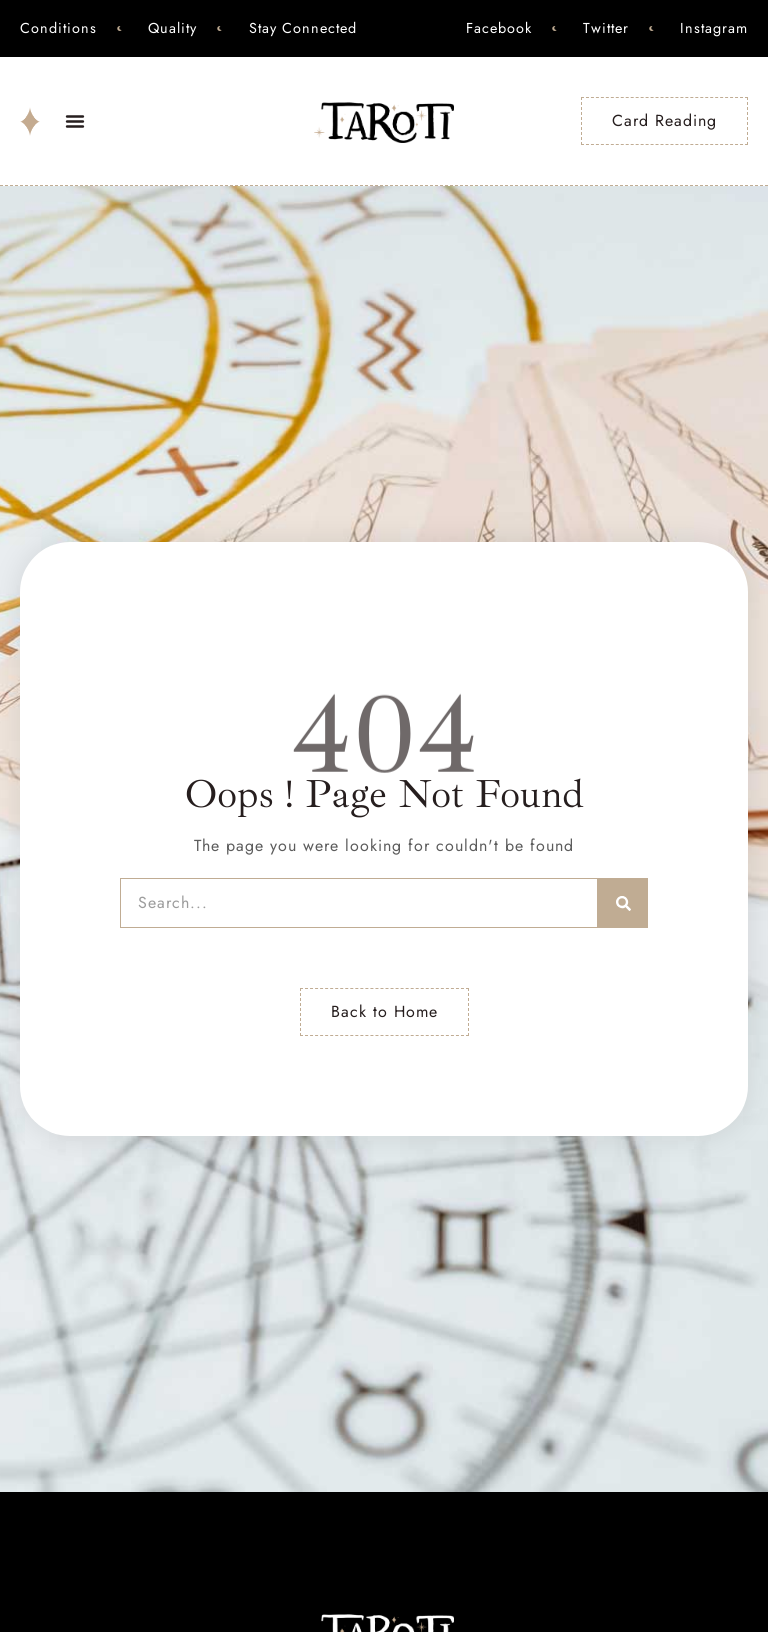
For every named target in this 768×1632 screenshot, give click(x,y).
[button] (75, 121)
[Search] (623, 903)
